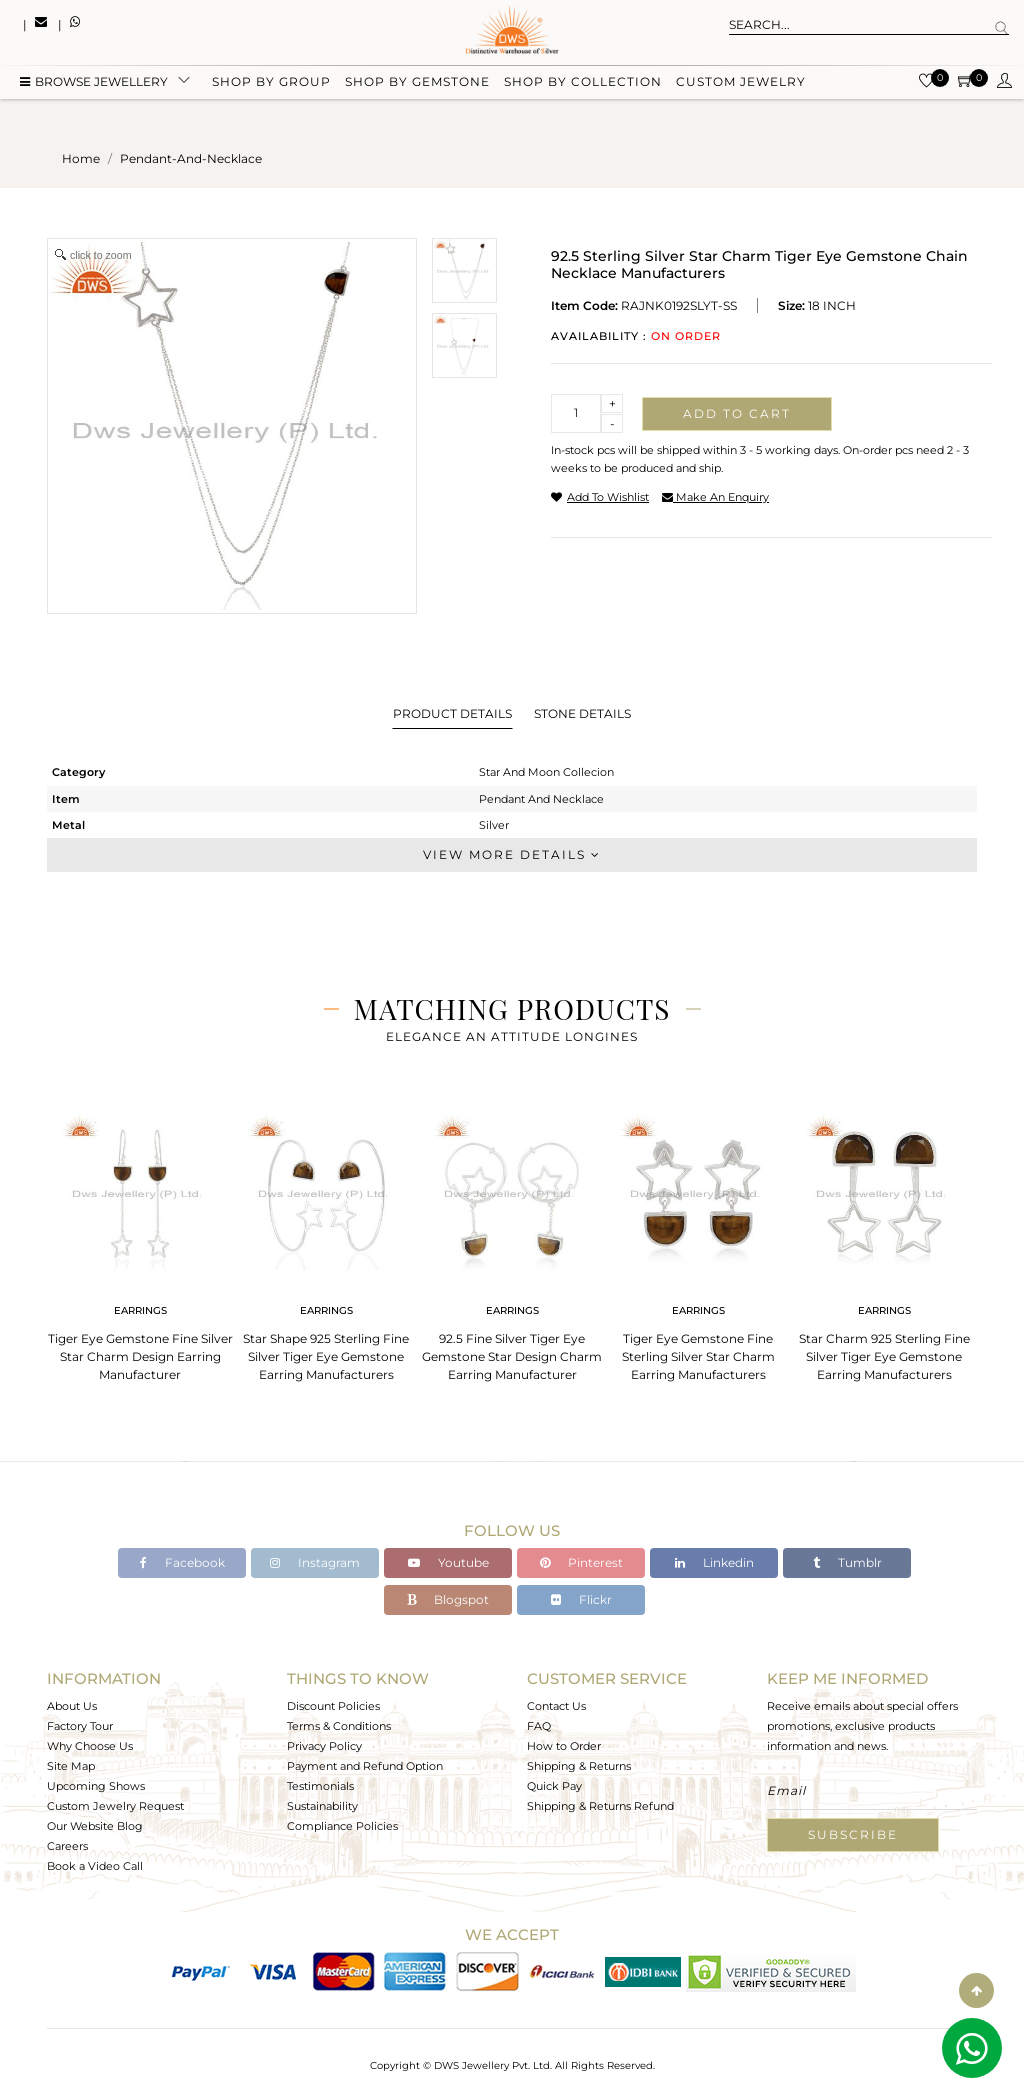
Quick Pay (554, 1786)
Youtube (448, 1562)
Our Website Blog (95, 1826)
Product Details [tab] (452, 713)
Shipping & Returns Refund (600, 1806)
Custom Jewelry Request (115, 1806)
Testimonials (320, 1786)
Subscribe (853, 1834)
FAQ (539, 1726)
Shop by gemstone (417, 82)
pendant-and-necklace (191, 158)
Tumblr (847, 1562)
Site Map (71, 1766)
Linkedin (714, 1562)
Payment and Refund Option (365, 1766)
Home (81, 158)
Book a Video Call (95, 1866)
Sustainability (322, 1806)
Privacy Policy (324, 1746)
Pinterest (581, 1562)
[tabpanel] (140, 1241)
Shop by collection (583, 82)
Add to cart (737, 413)
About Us (72, 1706)
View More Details (512, 854)
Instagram (315, 1562)
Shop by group (271, 82)
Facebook (182, 1562)
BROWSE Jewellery (94, 82)
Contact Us (556, 1706)
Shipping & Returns (579, 1766)
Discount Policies (333, 1706)
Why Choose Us (90, 1746)
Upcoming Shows (96, 1786)
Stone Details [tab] (582, 713)
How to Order (564, 1746)
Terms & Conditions (339, 1726)
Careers (67, 1846)
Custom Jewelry (741, 82)
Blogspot (448, 1599)
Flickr (581, 1599)
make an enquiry (715, 497)
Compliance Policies (342, 1826)
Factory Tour (80, 1726)
